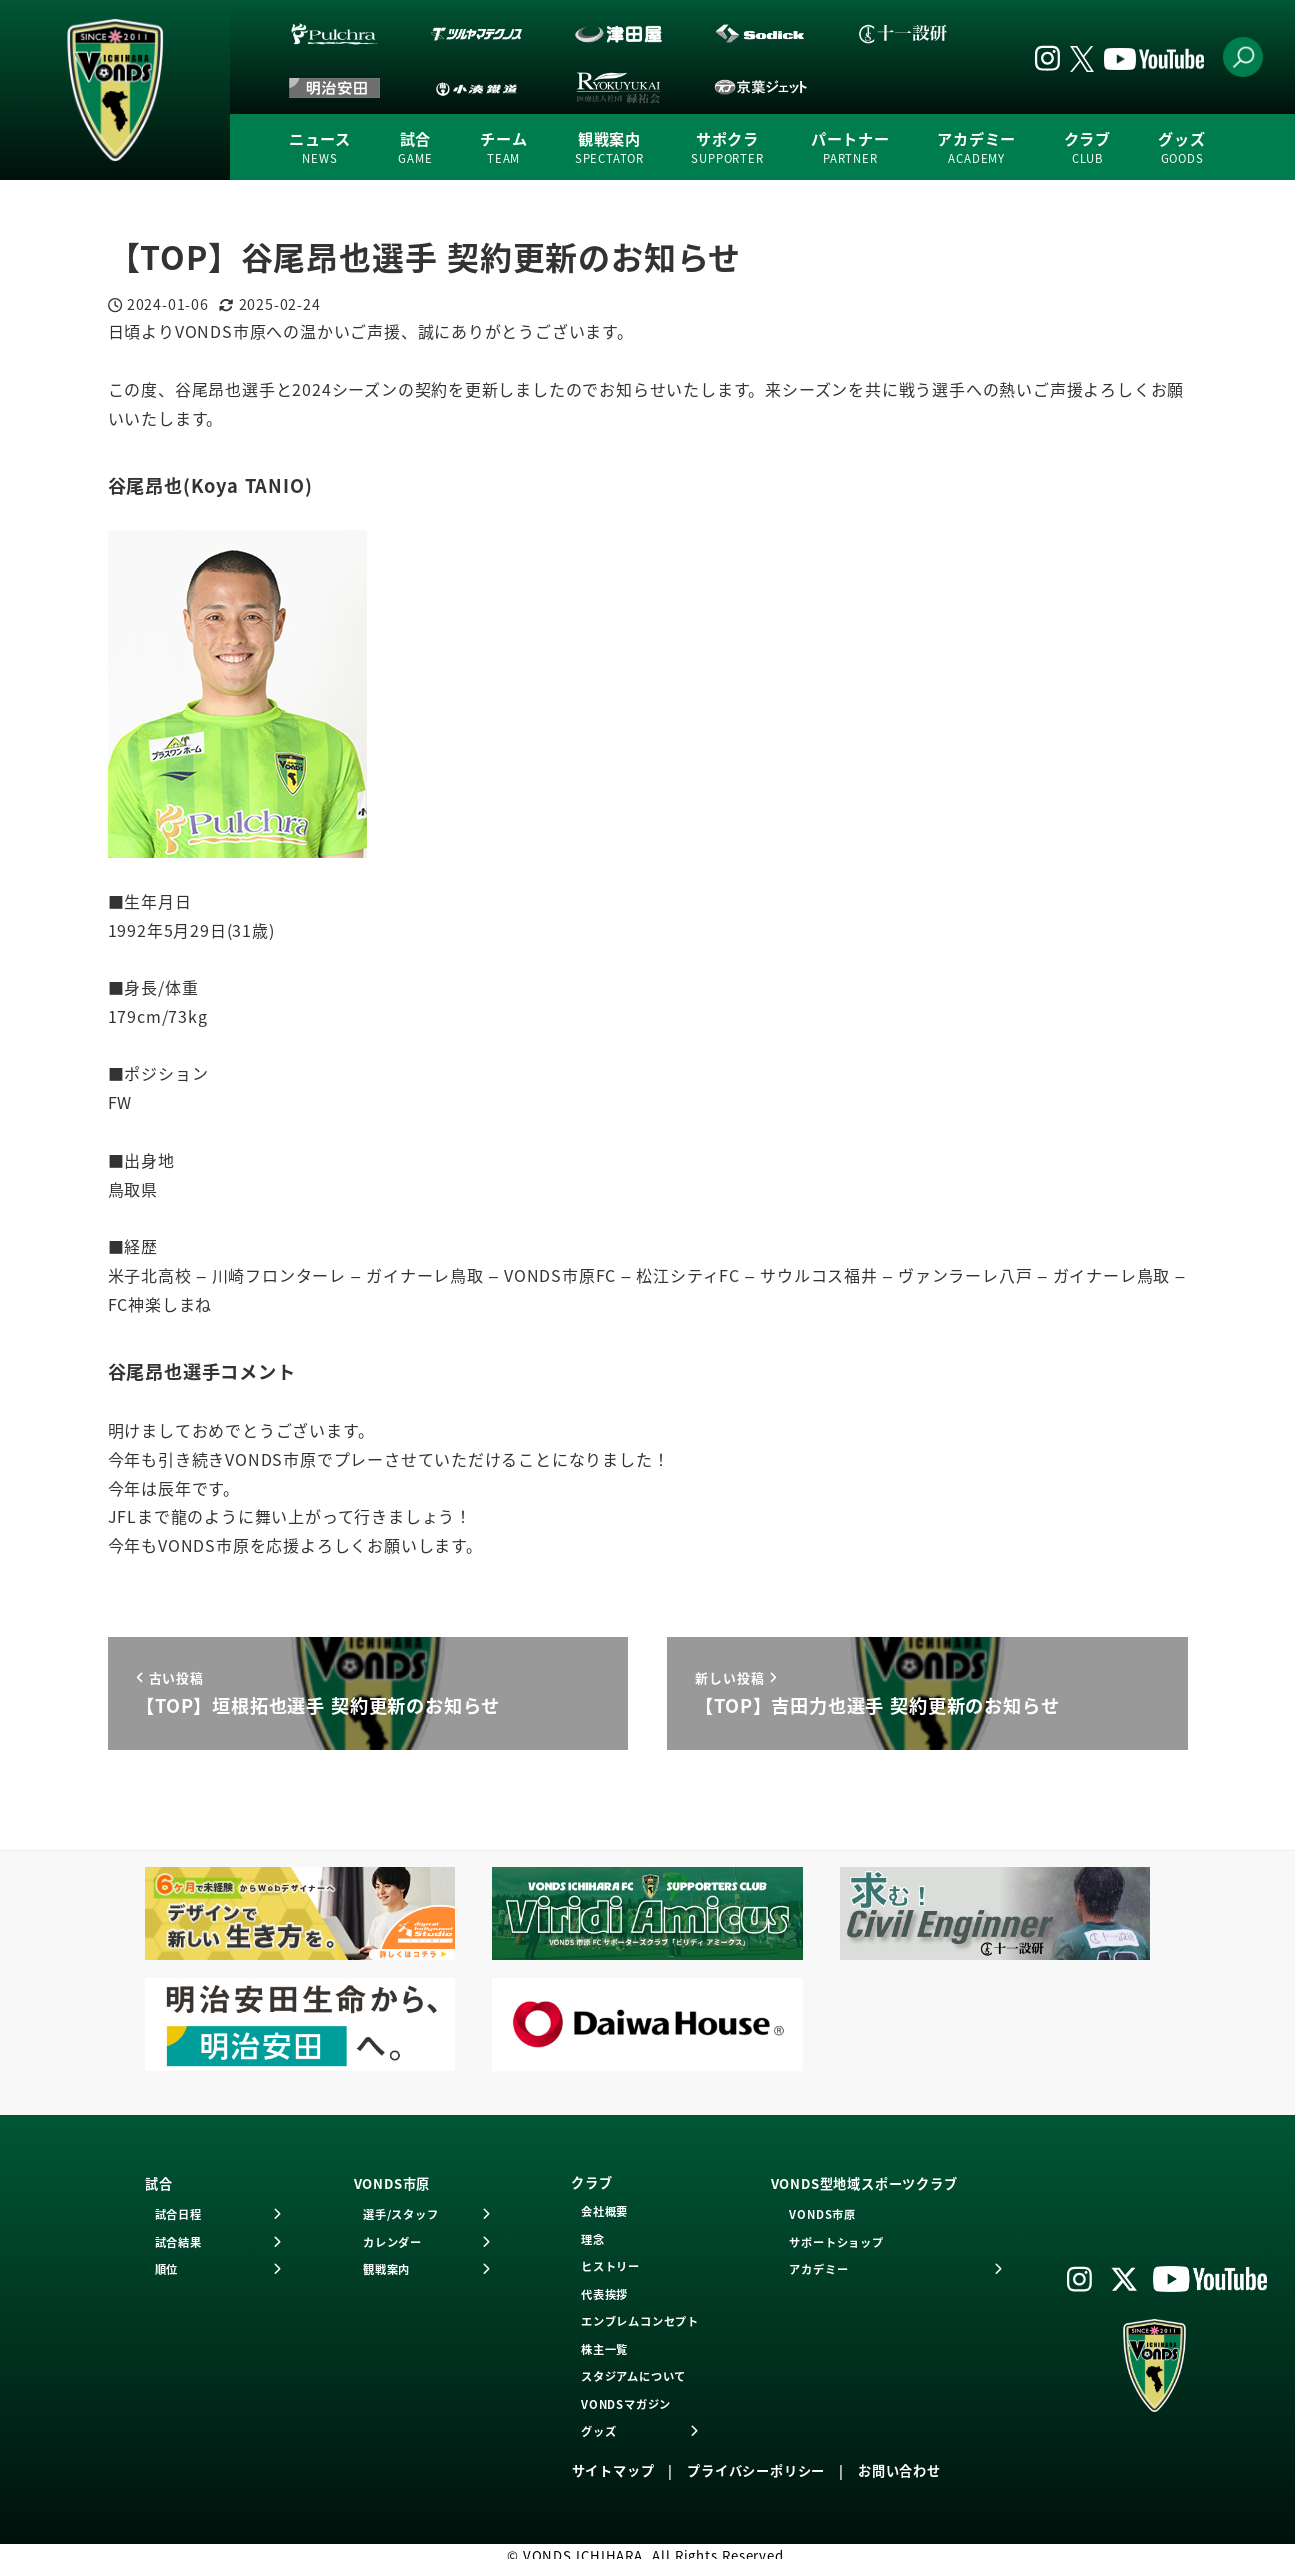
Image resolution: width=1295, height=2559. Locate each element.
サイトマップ (613, 2470)
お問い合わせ (899, 2470)
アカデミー (976, 148)
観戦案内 (609, 148)
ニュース (320, 148)
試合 (415, 148)
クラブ (1087, 148)
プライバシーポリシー (756, 2470)
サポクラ (727, 148)
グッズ (1181, 148)
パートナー (850, 148)
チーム (503, 148)
